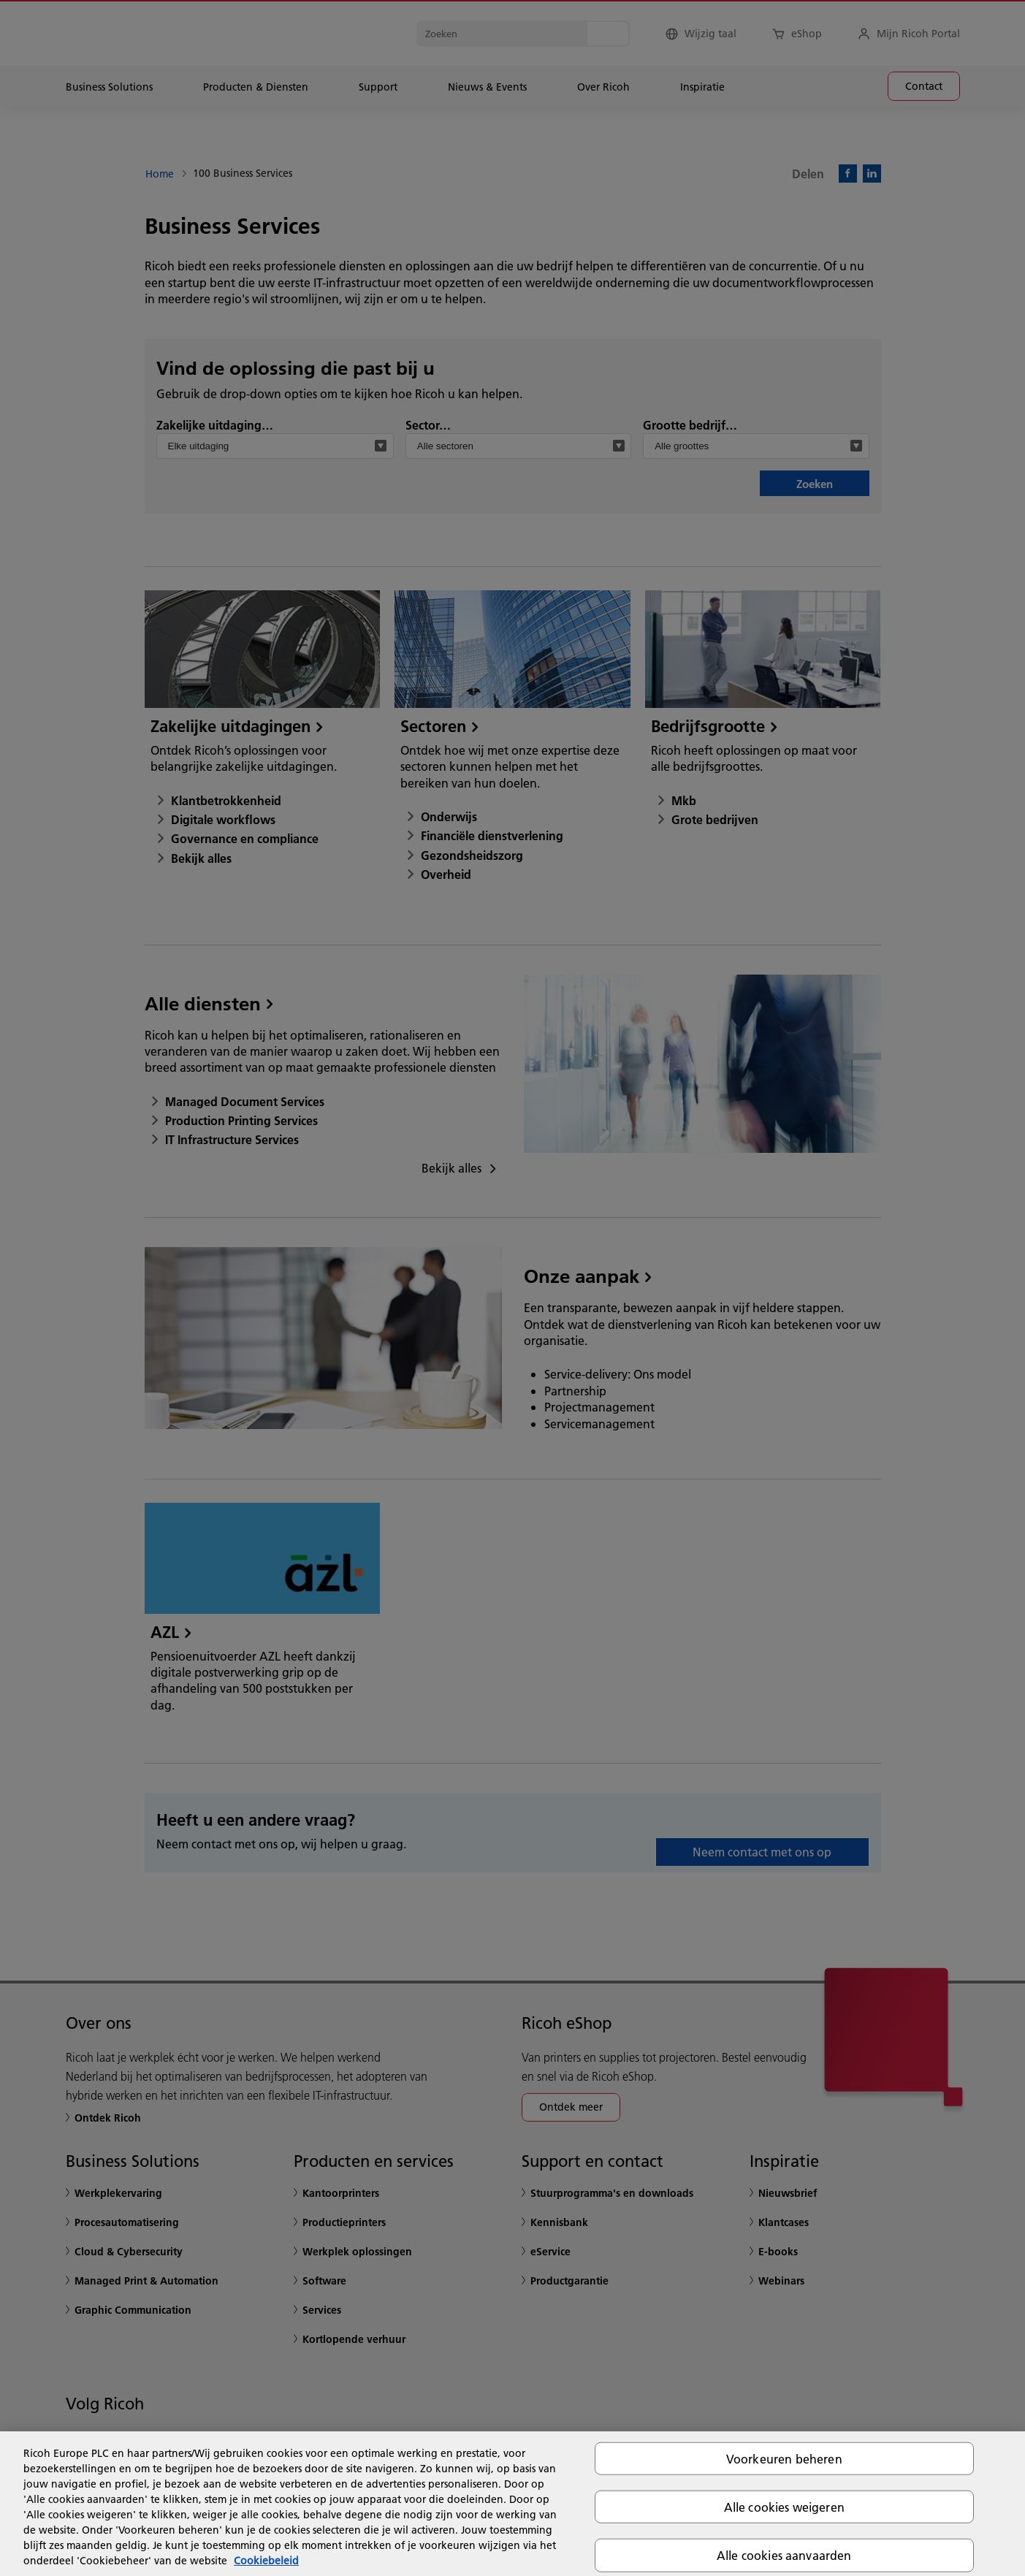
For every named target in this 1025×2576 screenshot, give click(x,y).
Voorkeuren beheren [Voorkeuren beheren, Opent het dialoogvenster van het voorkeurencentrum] (784, 2458)
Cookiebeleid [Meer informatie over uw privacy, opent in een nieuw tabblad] (266, 2560)
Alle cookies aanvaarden (784, 2555)
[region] (512, 2503)
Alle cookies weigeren (784, 2507)
